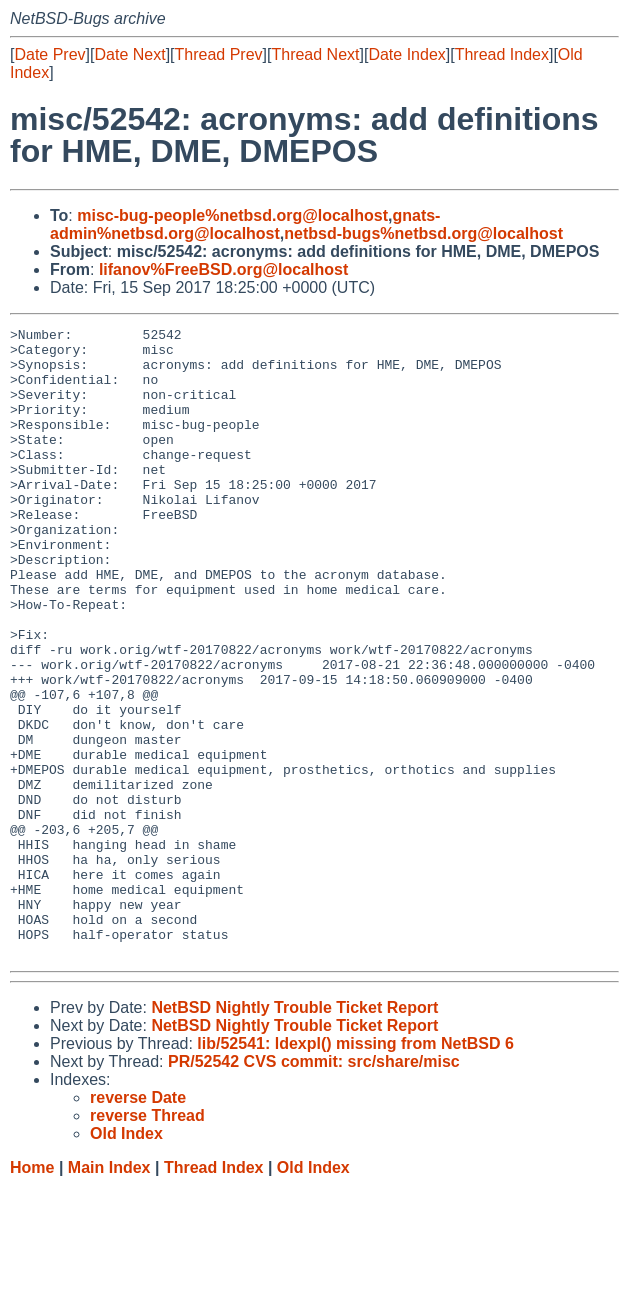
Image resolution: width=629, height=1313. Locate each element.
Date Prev (49, 54)
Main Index (109, 1293)
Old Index (313, 1293)
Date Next (129, 54)
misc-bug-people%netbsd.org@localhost (232, 215)
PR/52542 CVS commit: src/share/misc (314, 1187)
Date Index (406, 54)
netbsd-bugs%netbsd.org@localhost (423, 233)
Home (32, 1293)
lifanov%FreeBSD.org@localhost (223, 269)
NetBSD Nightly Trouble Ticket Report (294, 1133)
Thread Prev (219, 54)
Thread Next (315, 54)
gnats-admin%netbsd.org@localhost (245, 224)
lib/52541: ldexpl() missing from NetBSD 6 (355, 1169)
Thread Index (502, 54)
